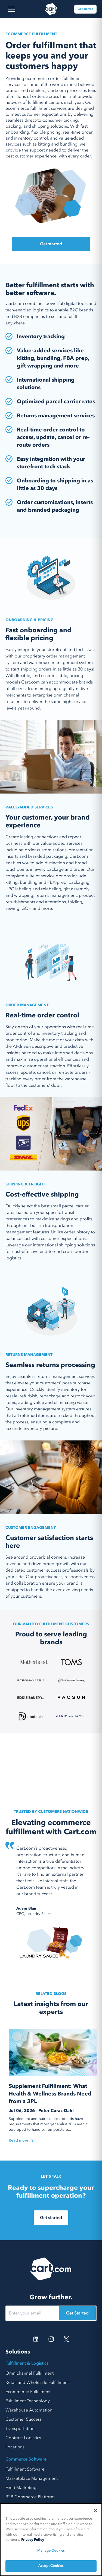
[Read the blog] (54, 2052)
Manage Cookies (51, 2550)
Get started (85, 9)
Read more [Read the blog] (21, 2140)
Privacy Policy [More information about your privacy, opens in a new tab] (32, 2539)
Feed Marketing (20, 2488)
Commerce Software (26, 2459)
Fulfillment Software (25, 2469)
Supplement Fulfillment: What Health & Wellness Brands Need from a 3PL (50, 2093)
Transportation (20, 2429)
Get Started (77, 2313)
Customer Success (23, 2419)
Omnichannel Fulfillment (29, 2373)
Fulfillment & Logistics (26, 2363)
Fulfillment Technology (27, 2401)
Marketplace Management (31, 2478)
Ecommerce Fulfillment (28, 2392)
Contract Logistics (23, 2438)
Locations (14, 2447)
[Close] (95, 2511)
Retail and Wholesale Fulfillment (37, 2382)
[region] (51, 2539)
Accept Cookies (51, 2565)
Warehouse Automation (28, 2410)
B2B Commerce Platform (30, 2497)
